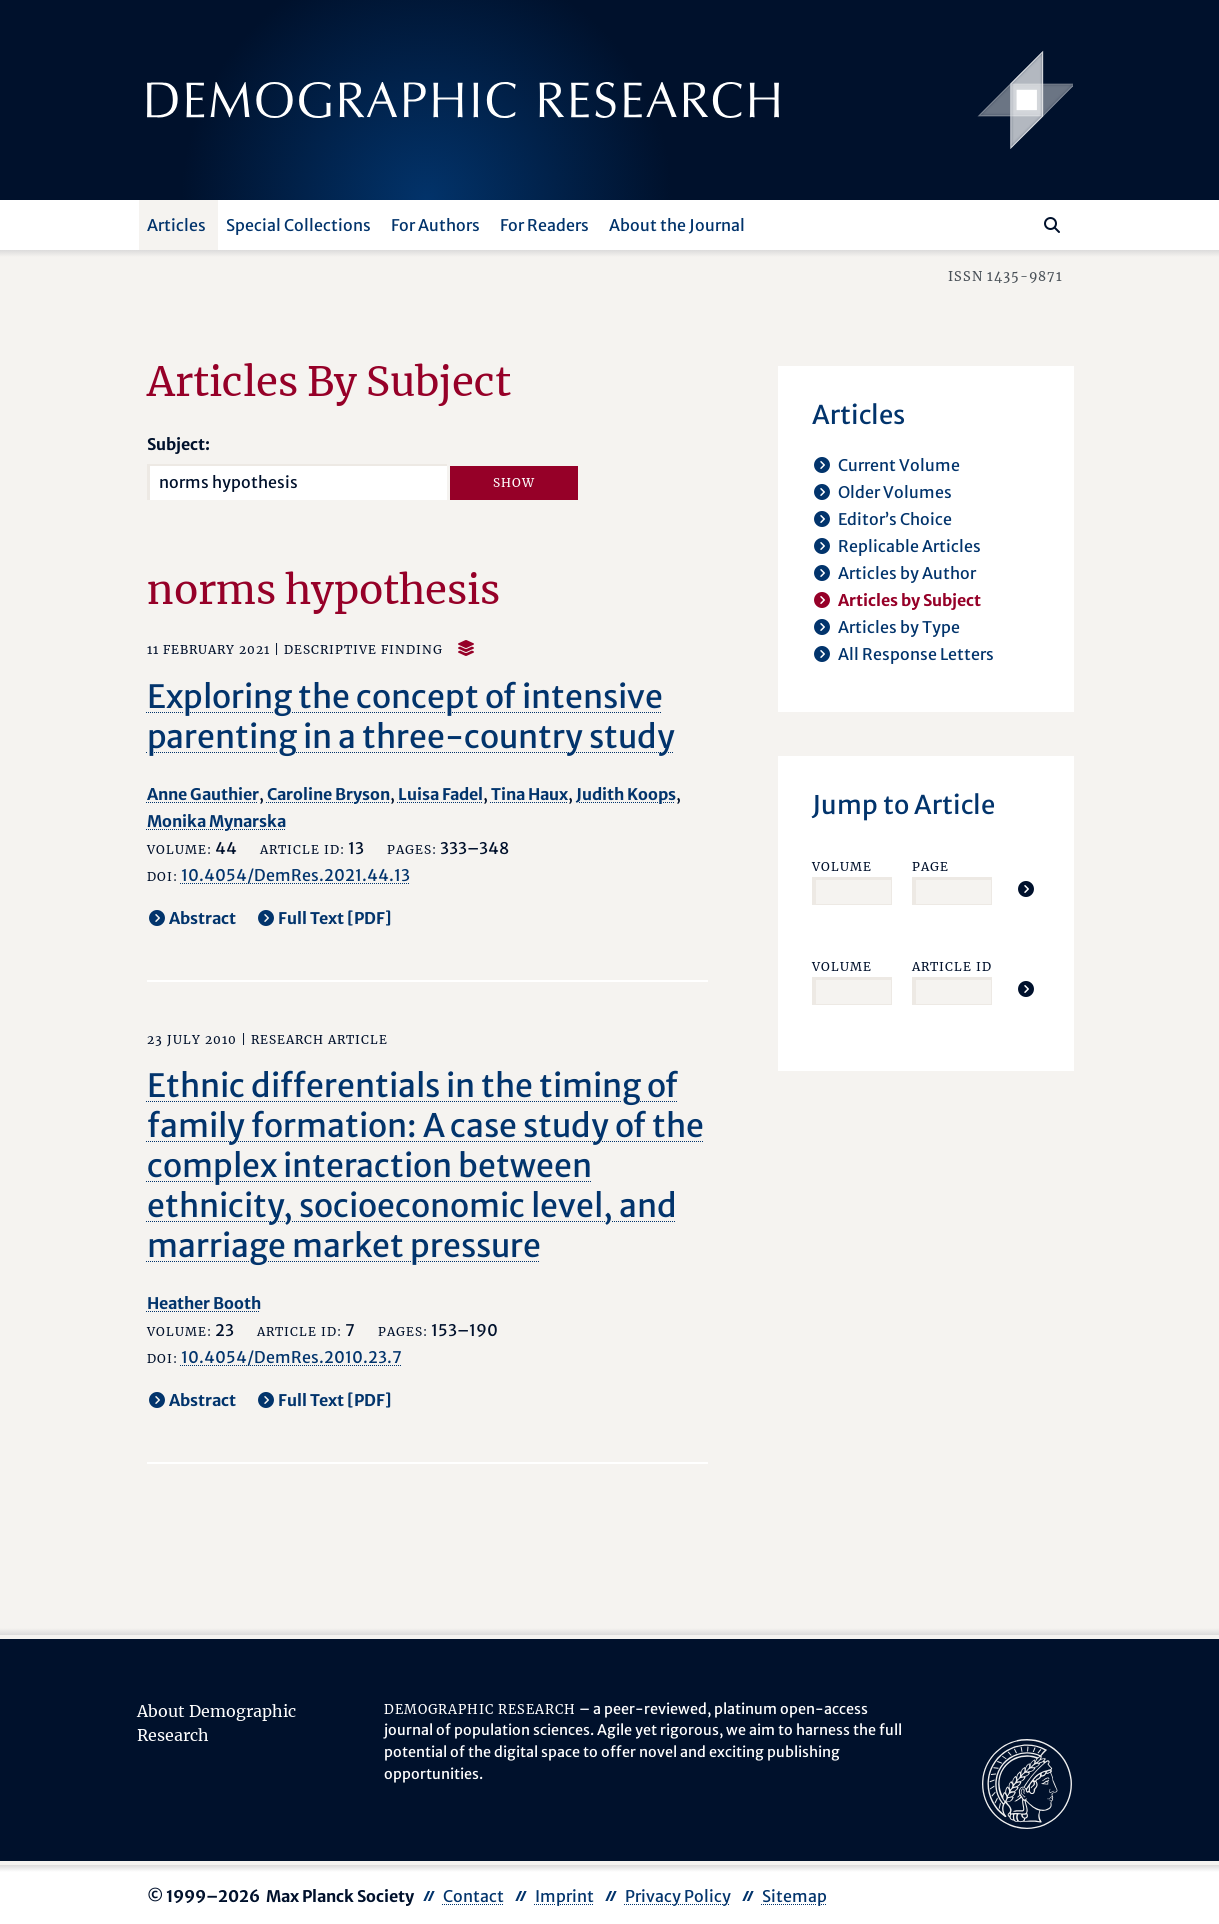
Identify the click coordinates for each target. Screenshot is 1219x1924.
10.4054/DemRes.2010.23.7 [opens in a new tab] (291, 1357)
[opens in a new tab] (1027, 1782)
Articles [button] (176, 225)
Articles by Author (907, 573)
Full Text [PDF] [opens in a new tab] (335, 918)
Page (930, 866)
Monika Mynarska (216, 821)
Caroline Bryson (328, 794)
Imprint (564, 1896)
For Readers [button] (544, 225)
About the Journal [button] (677, 225)
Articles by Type (899, 627)
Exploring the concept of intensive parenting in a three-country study (411, 717)
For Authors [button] (435, 225)
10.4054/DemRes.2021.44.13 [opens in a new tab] (295, 875)
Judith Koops (626, 794)
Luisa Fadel (440, 794)
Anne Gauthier (203, 794)
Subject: (178, 444)
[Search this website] (1022, 223)
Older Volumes (895, 492)
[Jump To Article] (1026, 889)
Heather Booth (204, 1303)
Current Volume (899, 465)
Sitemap (794, 1896)
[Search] (1052, 225)
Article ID (952, 966)
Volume (842, 866)
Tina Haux (529, 794)
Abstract (202, 918)
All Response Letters (916, 654)
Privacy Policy (678, 1896)
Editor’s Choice (895, 519)
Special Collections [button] (298, 225)
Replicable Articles (909, 546)
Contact (473, 1896)
